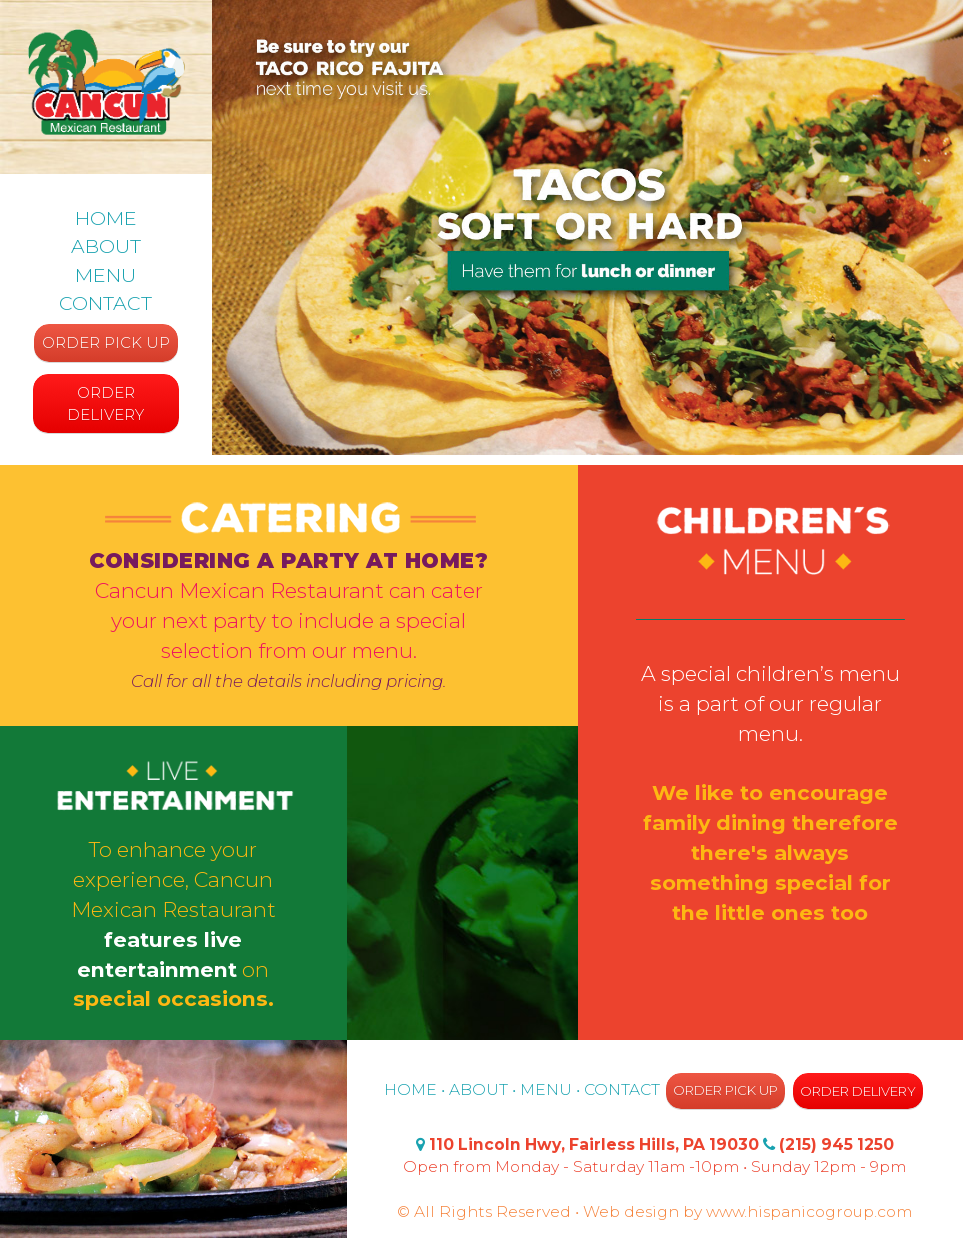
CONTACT (105, 303)
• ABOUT (474, 1089)
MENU (105, 275)
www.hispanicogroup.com (809, 1211)
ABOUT (106, 246)
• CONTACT (620, 1089)
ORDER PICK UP (106, 342)
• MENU (542, 1089)
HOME (106, 218)
